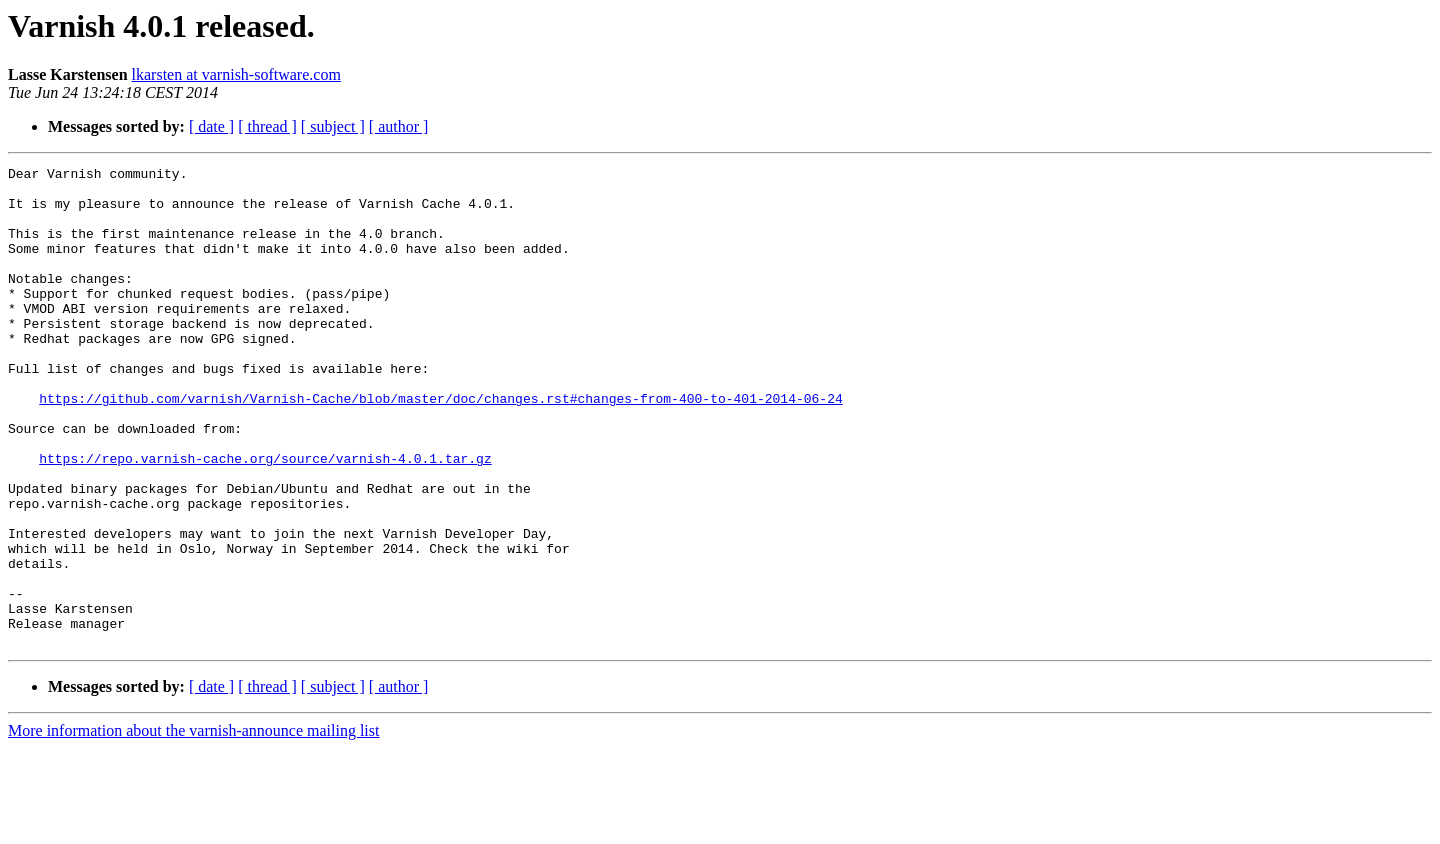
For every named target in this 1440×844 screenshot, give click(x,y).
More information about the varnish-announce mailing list (193, 826)
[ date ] (211, 126)
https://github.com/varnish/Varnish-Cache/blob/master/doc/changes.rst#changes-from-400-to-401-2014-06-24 (440, 446)
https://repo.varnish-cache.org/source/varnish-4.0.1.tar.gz (265, 518)
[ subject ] (333, 126)
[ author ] (399, 126)
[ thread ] (267, 126)
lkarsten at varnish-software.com (236, 74)
